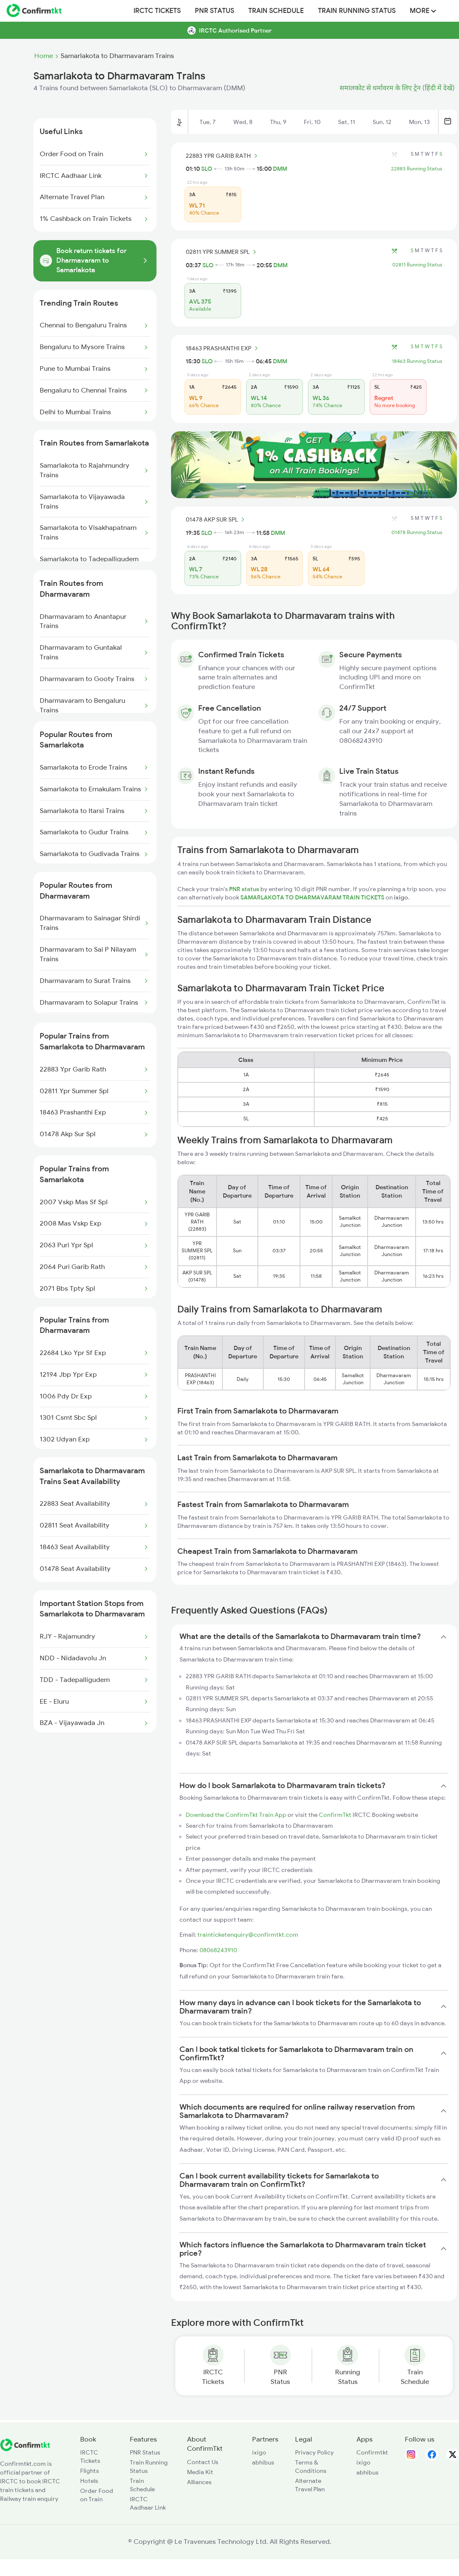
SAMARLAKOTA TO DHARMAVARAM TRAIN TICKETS (313, 897)
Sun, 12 (382, 122)
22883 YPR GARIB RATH (223, 156)
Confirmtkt (372, 2452)
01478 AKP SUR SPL (216, 519)
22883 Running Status (416, 169)
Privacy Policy (314, 2452)
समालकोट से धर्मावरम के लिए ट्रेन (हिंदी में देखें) (397, 88)
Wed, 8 (242, 122)
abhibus (263, 2462)
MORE (423, 11)
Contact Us (202, 2462)
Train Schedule (276, 11)
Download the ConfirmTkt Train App (236, 1814)
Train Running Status (357, 11)
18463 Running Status (417, 361)
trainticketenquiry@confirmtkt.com (247, 1934)
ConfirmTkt (335, 1814)
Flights (89, 2470)
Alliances (199, 2482)
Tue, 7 (207, 122)
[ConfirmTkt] (25, 2449)
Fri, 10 (312, 122)
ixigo (259, 2452)
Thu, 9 (278, 122)
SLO (206, 168)
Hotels (89, 2480)
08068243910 (218, 1950)
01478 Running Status (416, 532)
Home (43, 56)
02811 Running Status (417, 265)
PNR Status (214, 11)
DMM (280, 168)
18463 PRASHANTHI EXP (223, 348)
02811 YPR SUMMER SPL (222, 252)
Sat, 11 (346, 122)
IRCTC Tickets (157, 11)
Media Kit (200, 2472)
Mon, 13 (419, 122)
